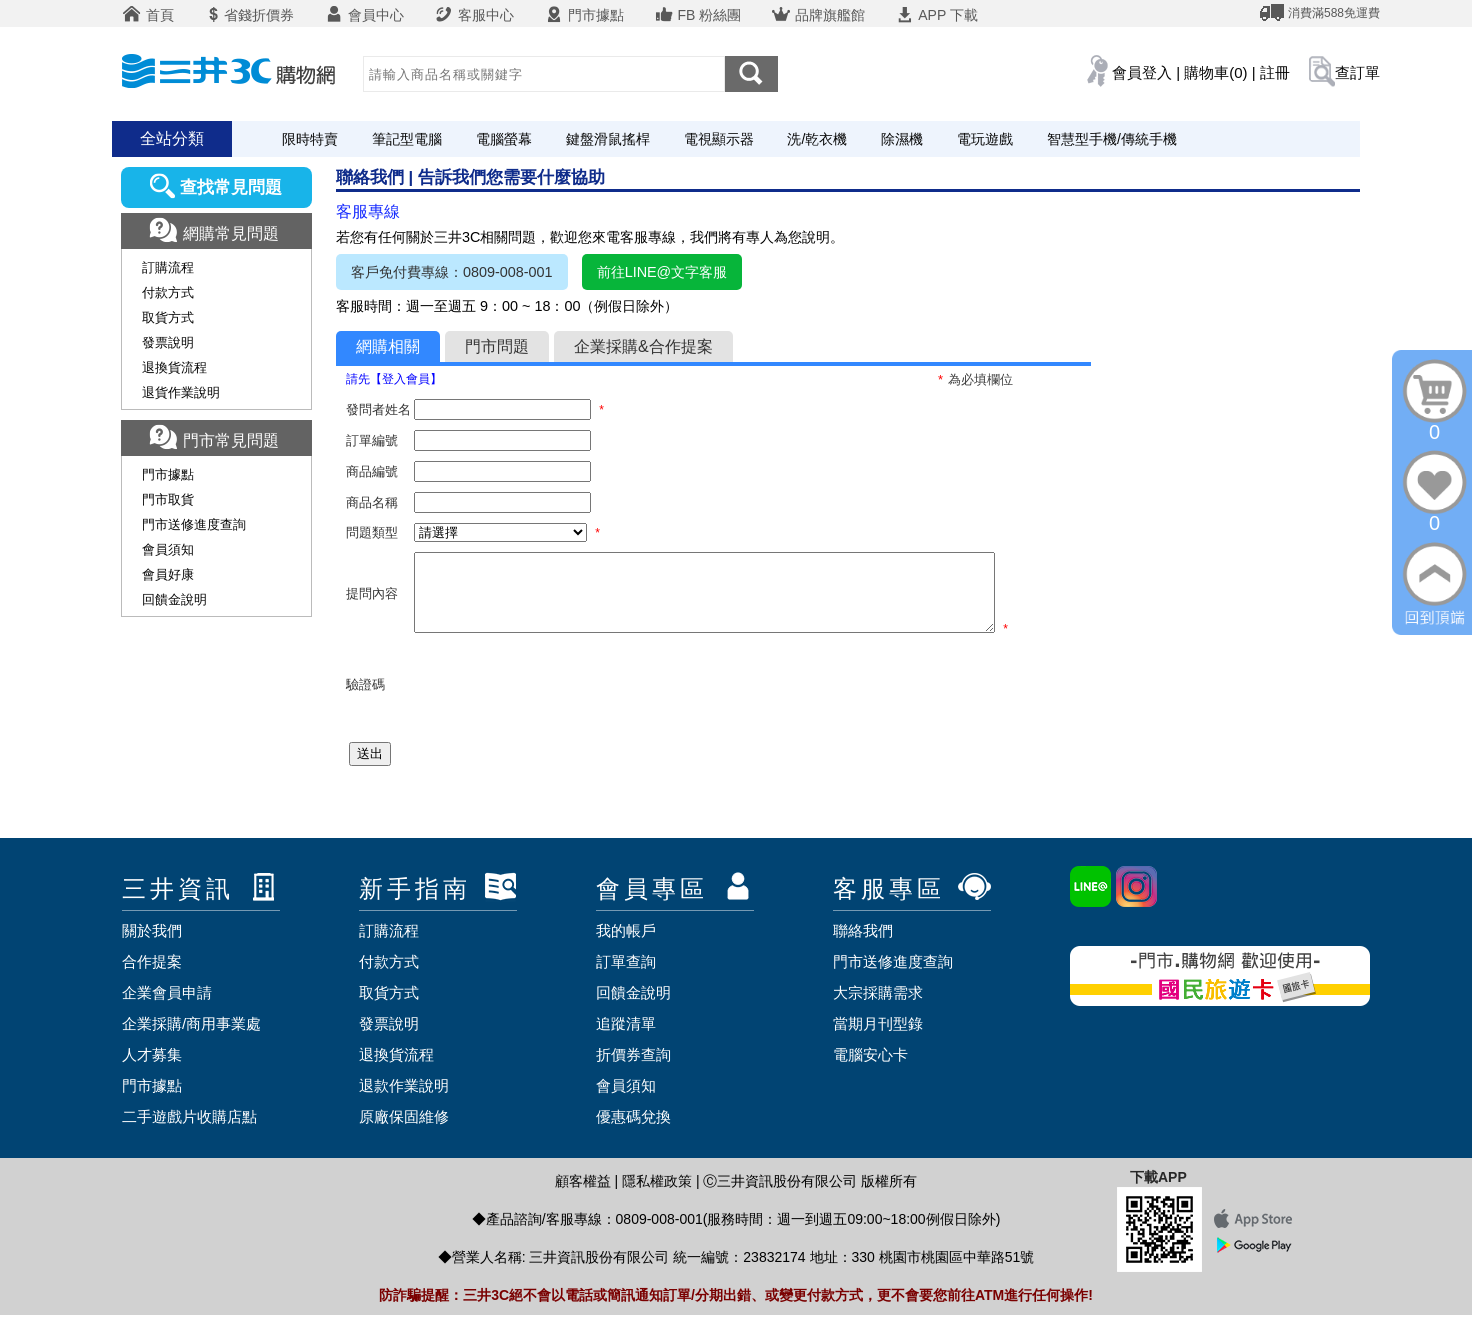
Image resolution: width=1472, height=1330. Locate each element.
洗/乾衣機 (817, 139)
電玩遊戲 (985, 139)
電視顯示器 (719, 139)
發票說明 (168, 342)
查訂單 (1357, 72)
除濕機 (902, 139)
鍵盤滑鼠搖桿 (608, 139)
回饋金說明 (174, 599)
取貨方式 (168, 317)
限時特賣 (310, 139)
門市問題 (497, 346)
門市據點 (584, 15)
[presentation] (566, 700)
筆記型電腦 (407, 139)
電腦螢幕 (504, 139)
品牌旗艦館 (818, 15)
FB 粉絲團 (698, 15)
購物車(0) (1215, 72)
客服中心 (474, 15)
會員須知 (168, 549)
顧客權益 (583, 1196)
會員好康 (168, 574)
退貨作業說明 (181, 392)
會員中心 (364, 15)
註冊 (1275, 72)
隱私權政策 (657, 1196)
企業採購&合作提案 (643, 346)
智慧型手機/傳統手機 (1112, 139)
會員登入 (1142, 72)
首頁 (148, 15)
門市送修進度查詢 (194, 524)
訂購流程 (168, 267)
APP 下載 (936, 15)
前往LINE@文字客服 (662, 272)
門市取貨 (168, 499)
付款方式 (168, 292)
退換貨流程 (174, 367)
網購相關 (388, 346)
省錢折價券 (249, 15)
